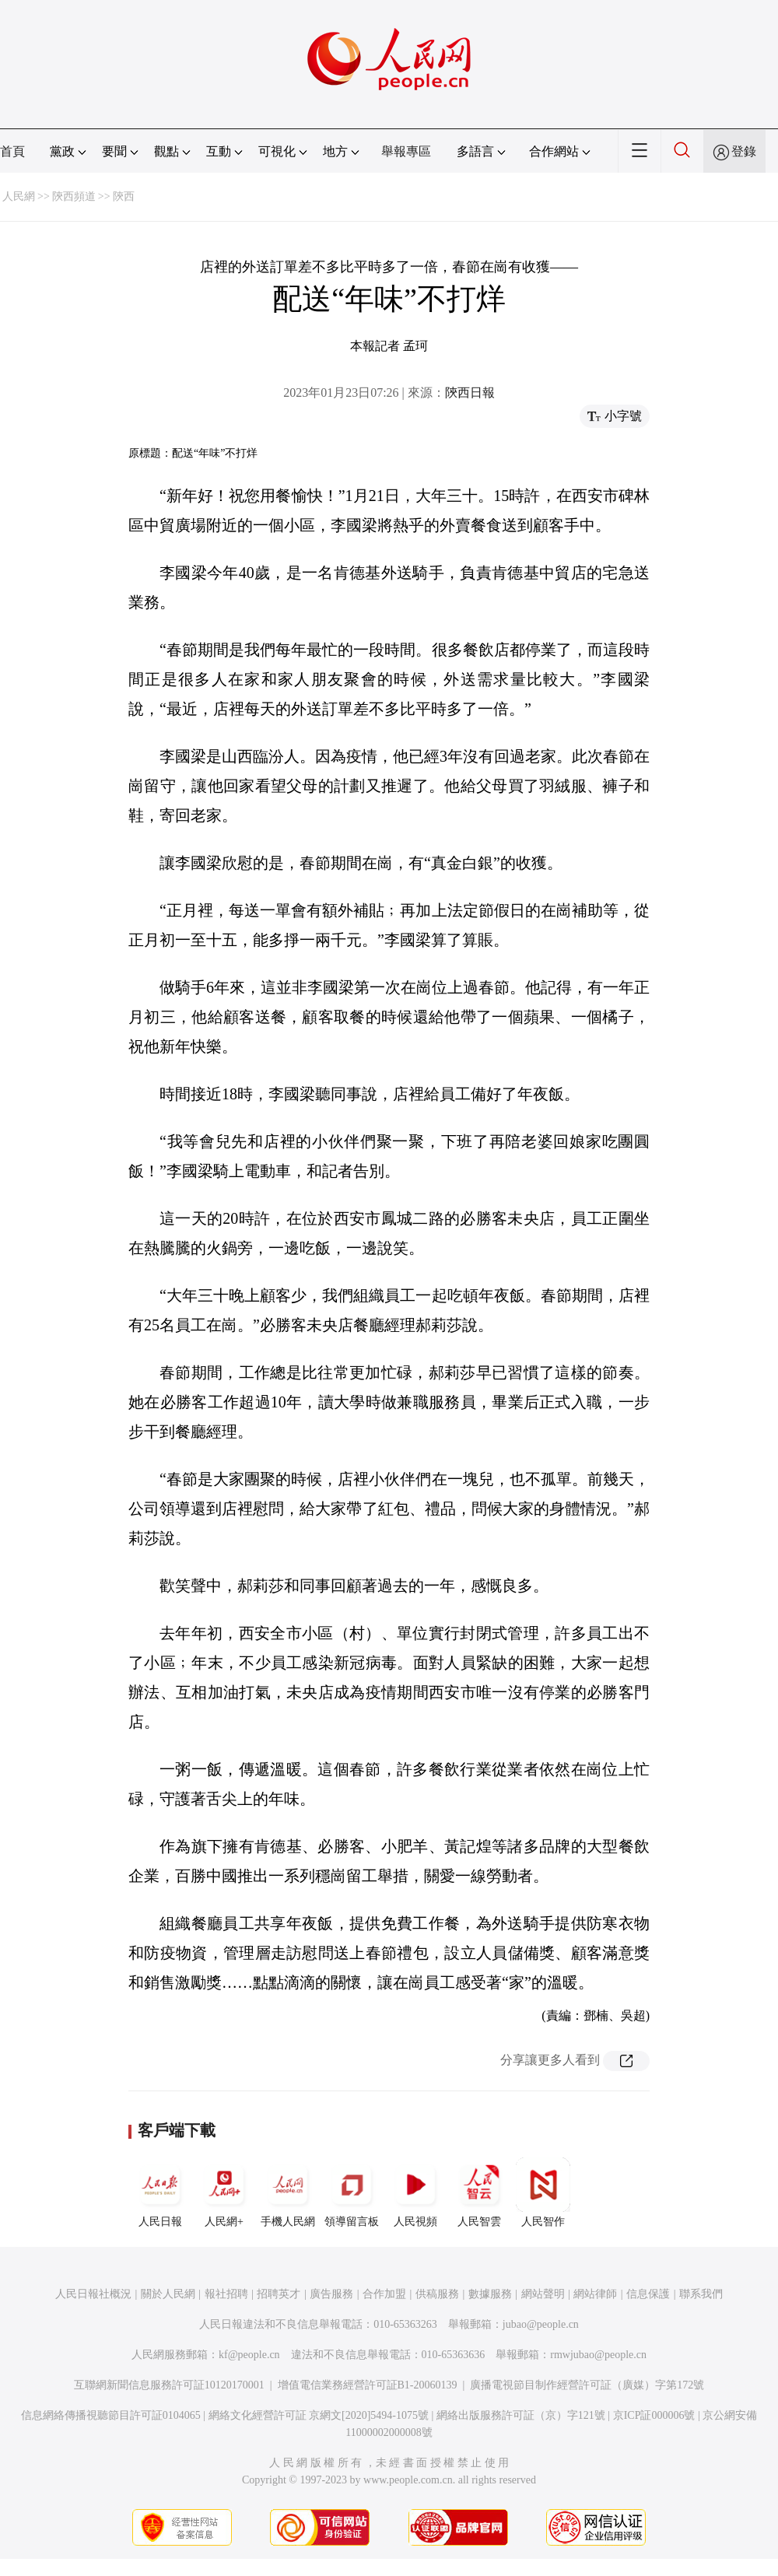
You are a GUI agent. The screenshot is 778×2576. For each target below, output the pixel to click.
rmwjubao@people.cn (598, 2354)
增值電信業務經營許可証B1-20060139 (367, 2385)
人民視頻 (415, 2192)
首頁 (12, 151)
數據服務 (490, 2294)
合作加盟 (384, 2294)
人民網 (18, 196)
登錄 (743, 151)
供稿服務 (437, 2294)
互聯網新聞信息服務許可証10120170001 (169, 2385)
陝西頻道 (74, 196)
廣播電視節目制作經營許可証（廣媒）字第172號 (587, 2385)
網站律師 (595, 2294)
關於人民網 (168, 2294)
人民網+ (224, 2192)
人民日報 (160, 2192)
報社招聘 (226, 2294)
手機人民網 (288, 2192)
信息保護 (648, 2294)
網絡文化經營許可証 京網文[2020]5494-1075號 (319, 2415)
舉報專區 (406, 151)
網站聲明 (543, 2294)
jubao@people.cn (541, 2324)
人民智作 (543, 2192)
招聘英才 (278, 2294)
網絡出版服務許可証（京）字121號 (520, 2415)
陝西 (124, 196)
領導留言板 (351, 2192)
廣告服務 (331, 2294)
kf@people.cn (249, 2354)
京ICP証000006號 (654, 2415)
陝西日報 (470, 392)
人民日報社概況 (93, 2294)
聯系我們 (701, 2294)
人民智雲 (479, 2192)
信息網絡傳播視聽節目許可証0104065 (111, 2415)
